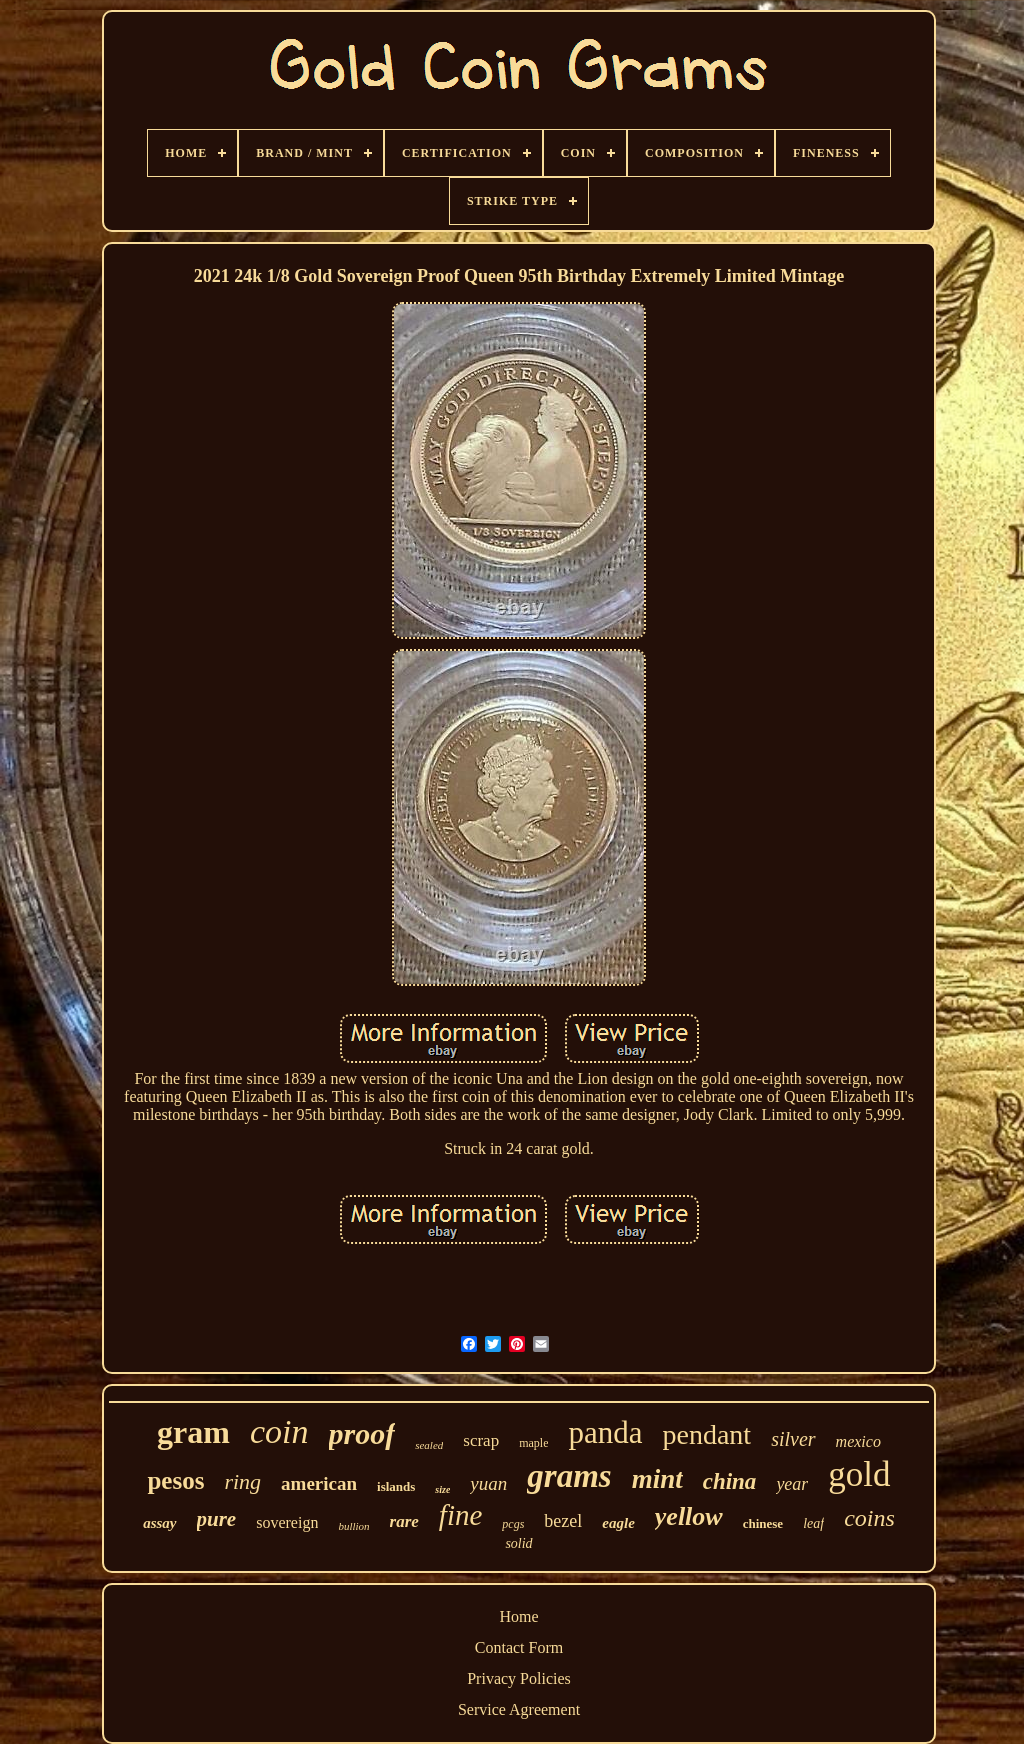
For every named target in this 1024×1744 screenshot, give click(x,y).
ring (242, 1481)
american (319, 1483)
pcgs (513, 1524)
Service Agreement (519, 1709)
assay (159, 1523)
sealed (429, 1445)
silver (793, 1439)
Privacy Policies (519, 1678)
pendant (707, 1434)
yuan (488, 1483)
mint (657, 1479)
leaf (813, 1523)
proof (362, 1433)
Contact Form (519, 1647)
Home (518, 1616)
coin (279, 1431)
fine (461, 1515)
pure (217, 1519)
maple (533, 1443)
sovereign (287, 1522)
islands (396, 1486)
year (792, 1484)
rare (404, 1521)
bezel (563, 1521)
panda (605, 1432)
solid (518, 1543)
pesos (175, 1480)
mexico (858, 1441)
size (442, 1489)
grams (569, 1476)
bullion (353, 1526)
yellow (689, 1516)
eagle (618, 1523)
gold (859, 1474)
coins (869, 1518)
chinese (763, 1523)
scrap (481, 1440)
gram (193, 1432)
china (730, 1481)
